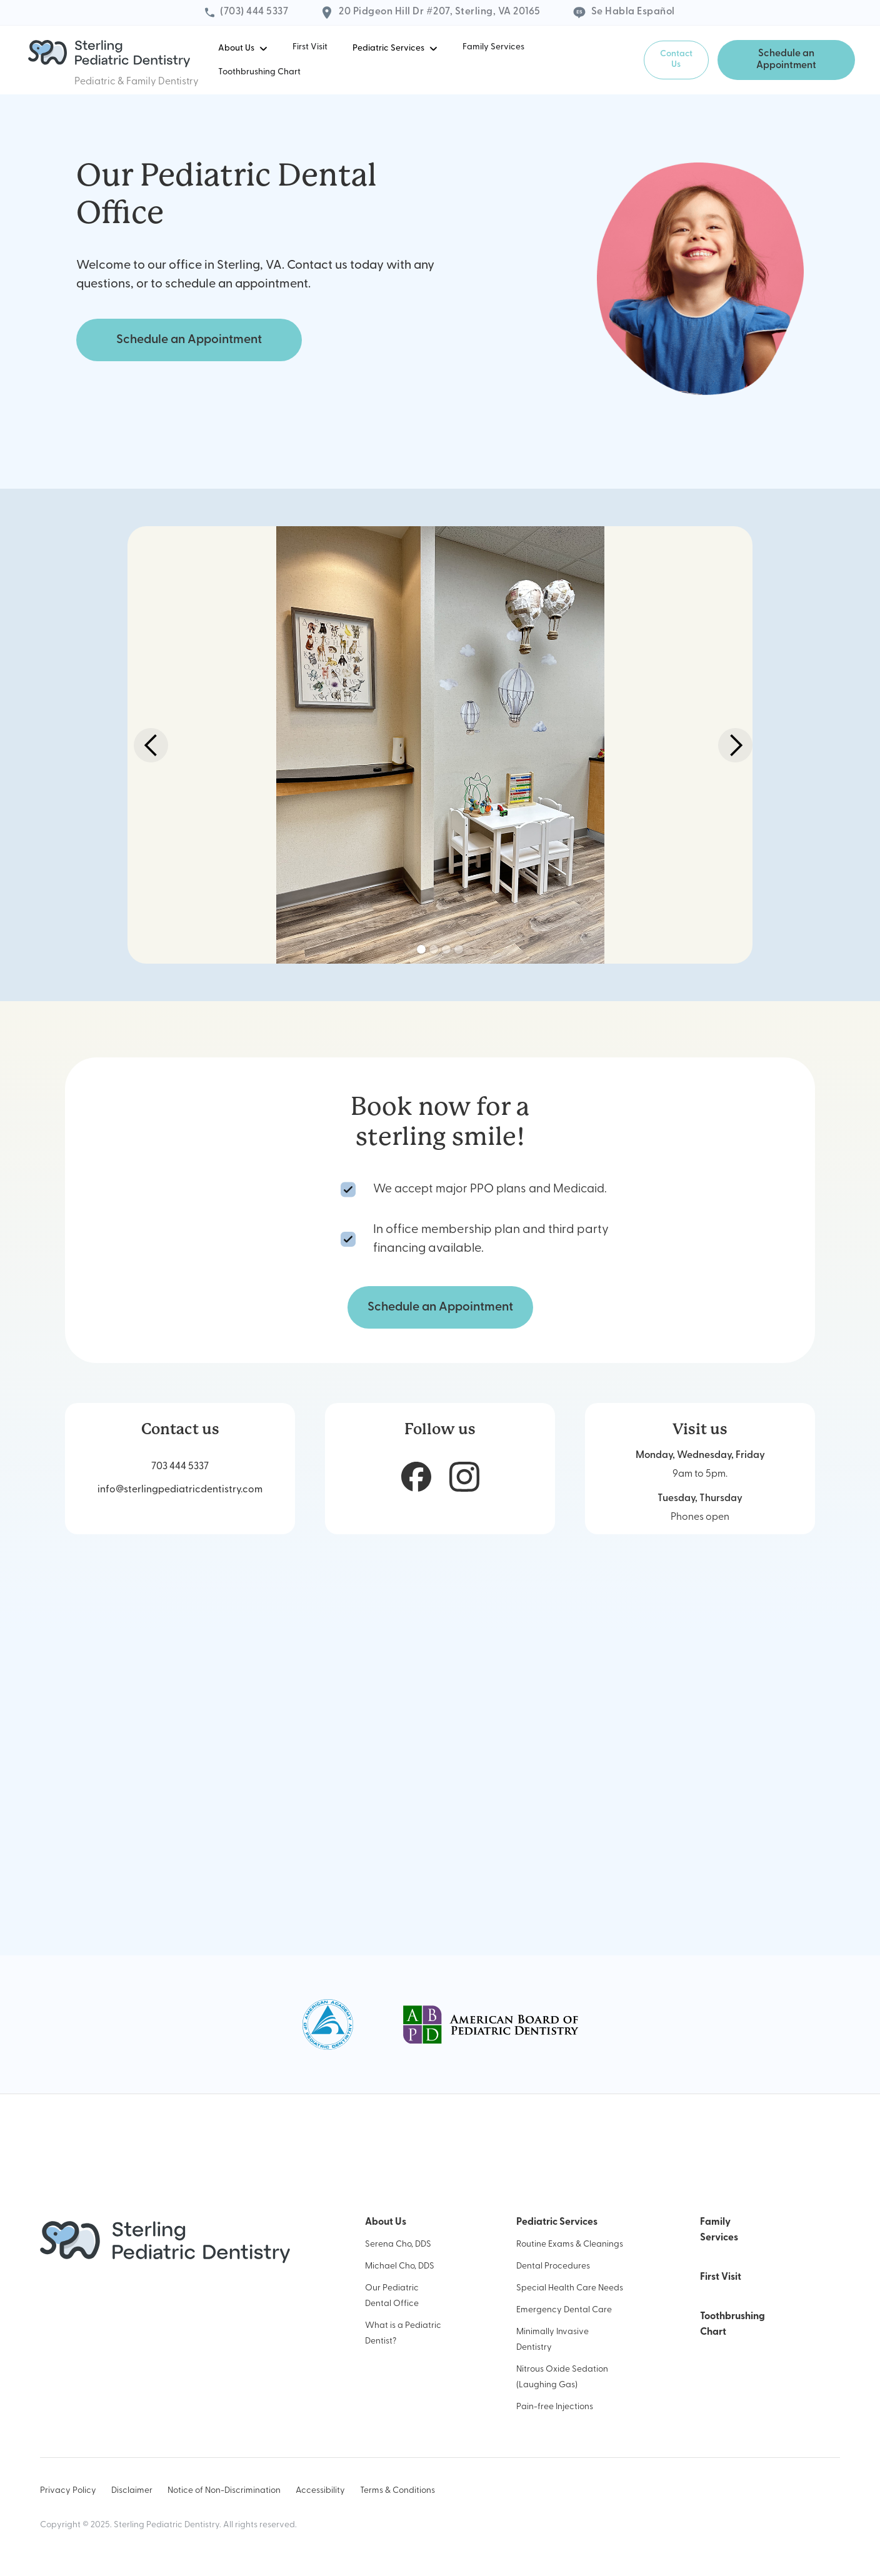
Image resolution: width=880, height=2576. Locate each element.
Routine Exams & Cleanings (569, 2244)
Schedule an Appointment (786, 60)
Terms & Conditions (397, 2490)
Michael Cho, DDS (399, 2266)
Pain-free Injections (554, 2407)
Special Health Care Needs (569, 2288)
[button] (243, 47)
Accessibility (320, 2490)
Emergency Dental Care (564, 2310)
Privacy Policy (68, 2490)
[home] (109, 54)
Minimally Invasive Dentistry (552, 2339)
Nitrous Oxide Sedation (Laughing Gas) (562, 2377)
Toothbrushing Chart (259, 72)
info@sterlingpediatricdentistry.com (180, 1490)
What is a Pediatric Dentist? (403, 2333)
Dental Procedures (553, 2266)
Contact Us (676, 59)
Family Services (493, 47)
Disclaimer (131, 2490)
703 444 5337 (180, 1467)
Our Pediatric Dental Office (392, 2296)
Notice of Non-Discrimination (224, 2490)
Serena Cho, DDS (398, 2244)
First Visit (310, 47)
